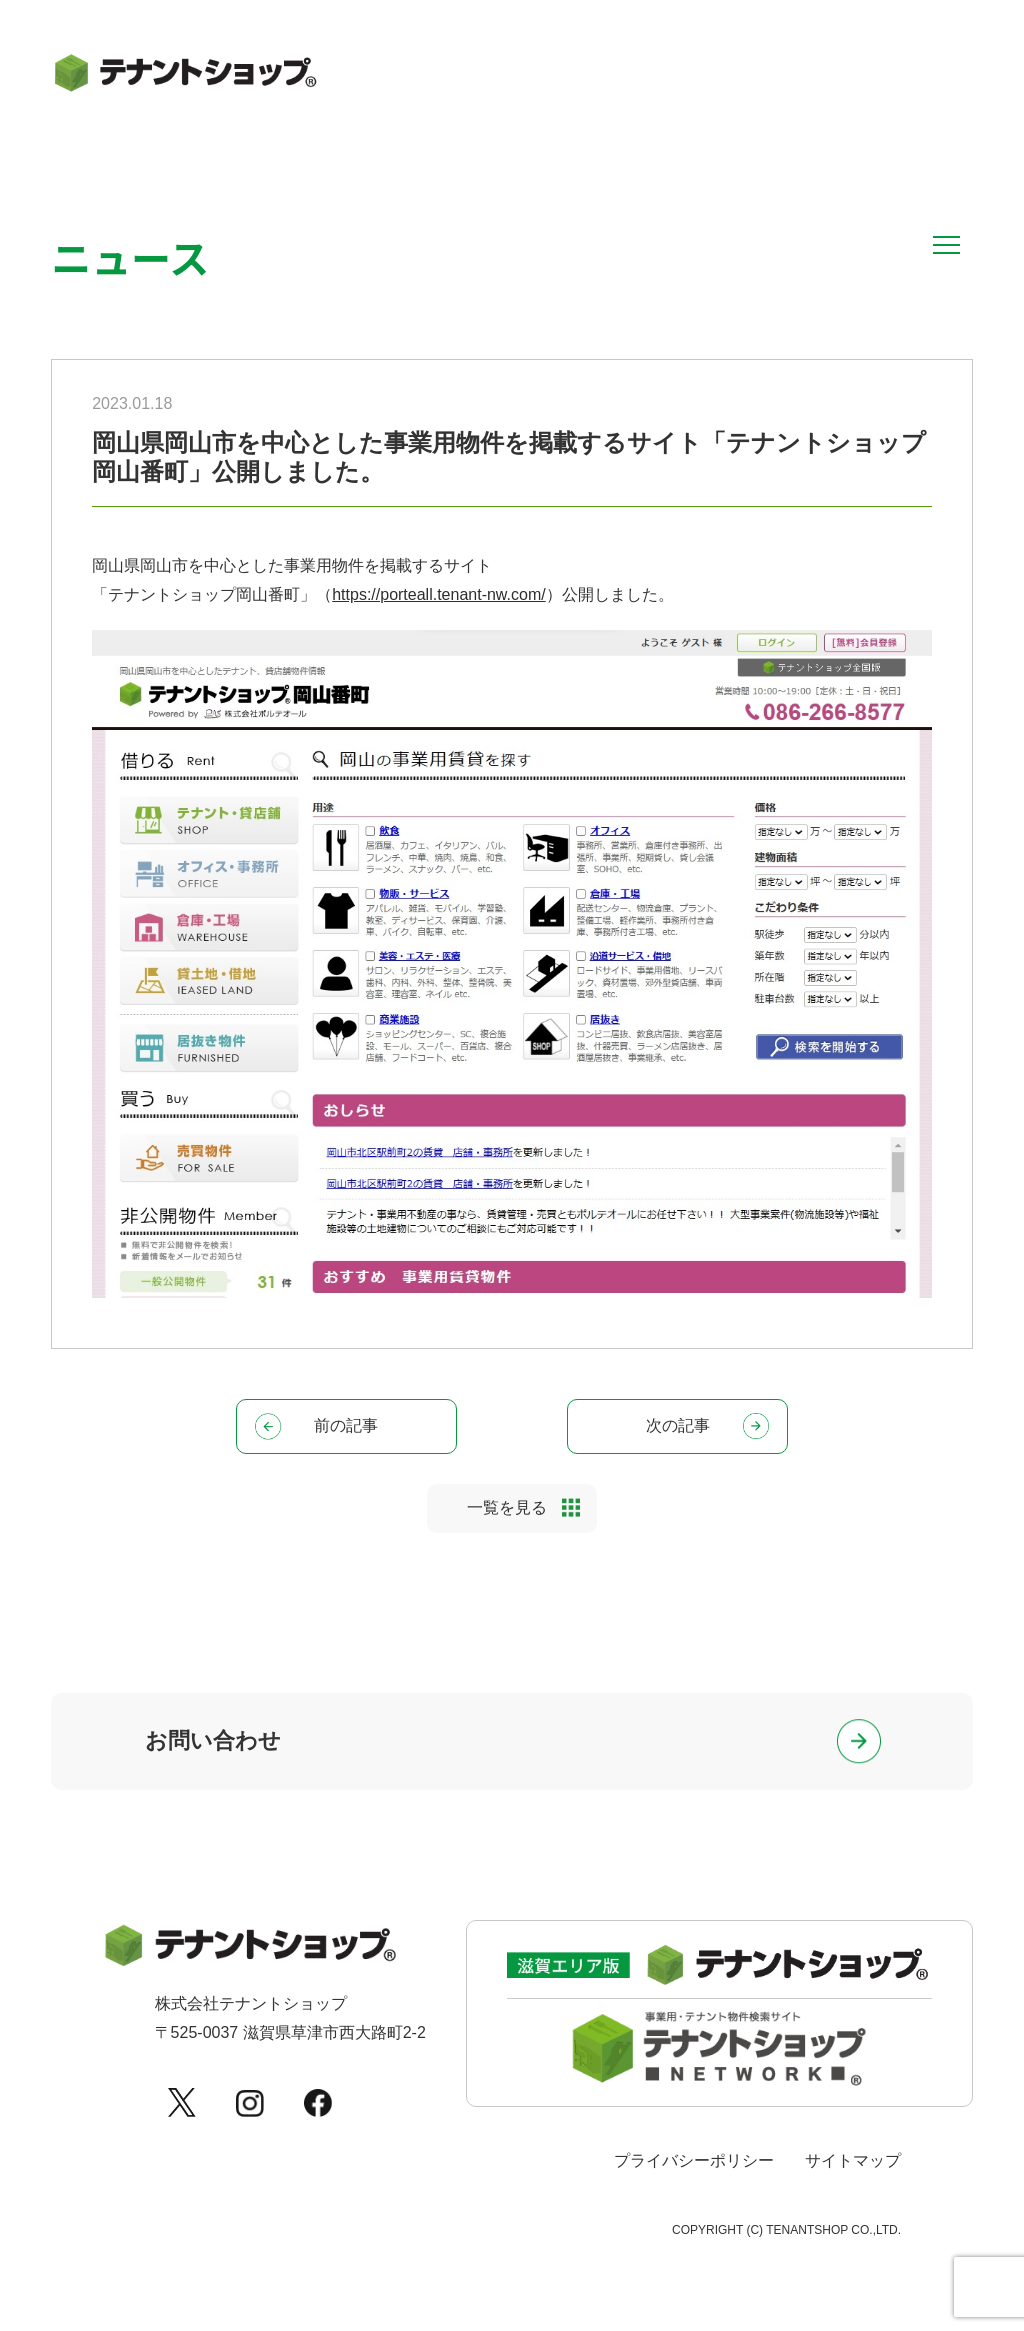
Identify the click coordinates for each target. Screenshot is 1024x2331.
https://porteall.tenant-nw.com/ (438, 594)
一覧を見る (507, 1512)
